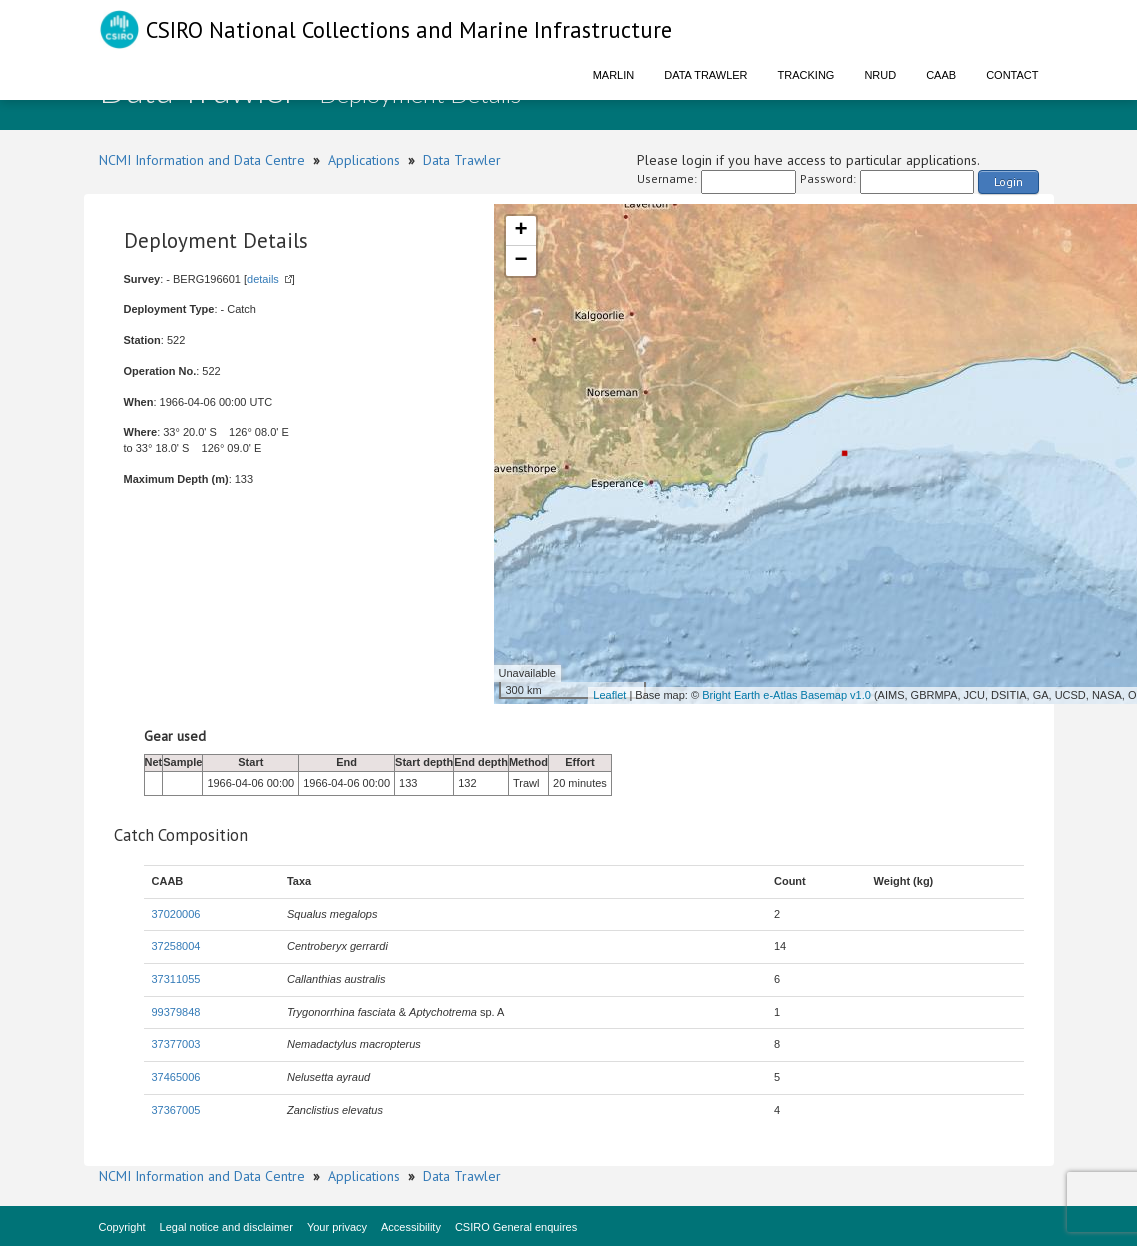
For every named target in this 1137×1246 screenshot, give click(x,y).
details (263, 279)
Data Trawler (705, 75)
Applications (364, 160)
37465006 (176, 1077)
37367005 (176, 1110)
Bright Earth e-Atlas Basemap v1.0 (786, 695)
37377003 (176, 1044)
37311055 (176, 979)
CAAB (941, 75)
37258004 (176, 946)
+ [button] (520, 231)
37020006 (176, 914)
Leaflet (609, 695)
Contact (1012, 75)
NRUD (880, 75)
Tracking (806, 75)
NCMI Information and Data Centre (202, 160)
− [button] (520, 261)
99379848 (176, 1012)
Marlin (614, 75)
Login (1008, 181)
